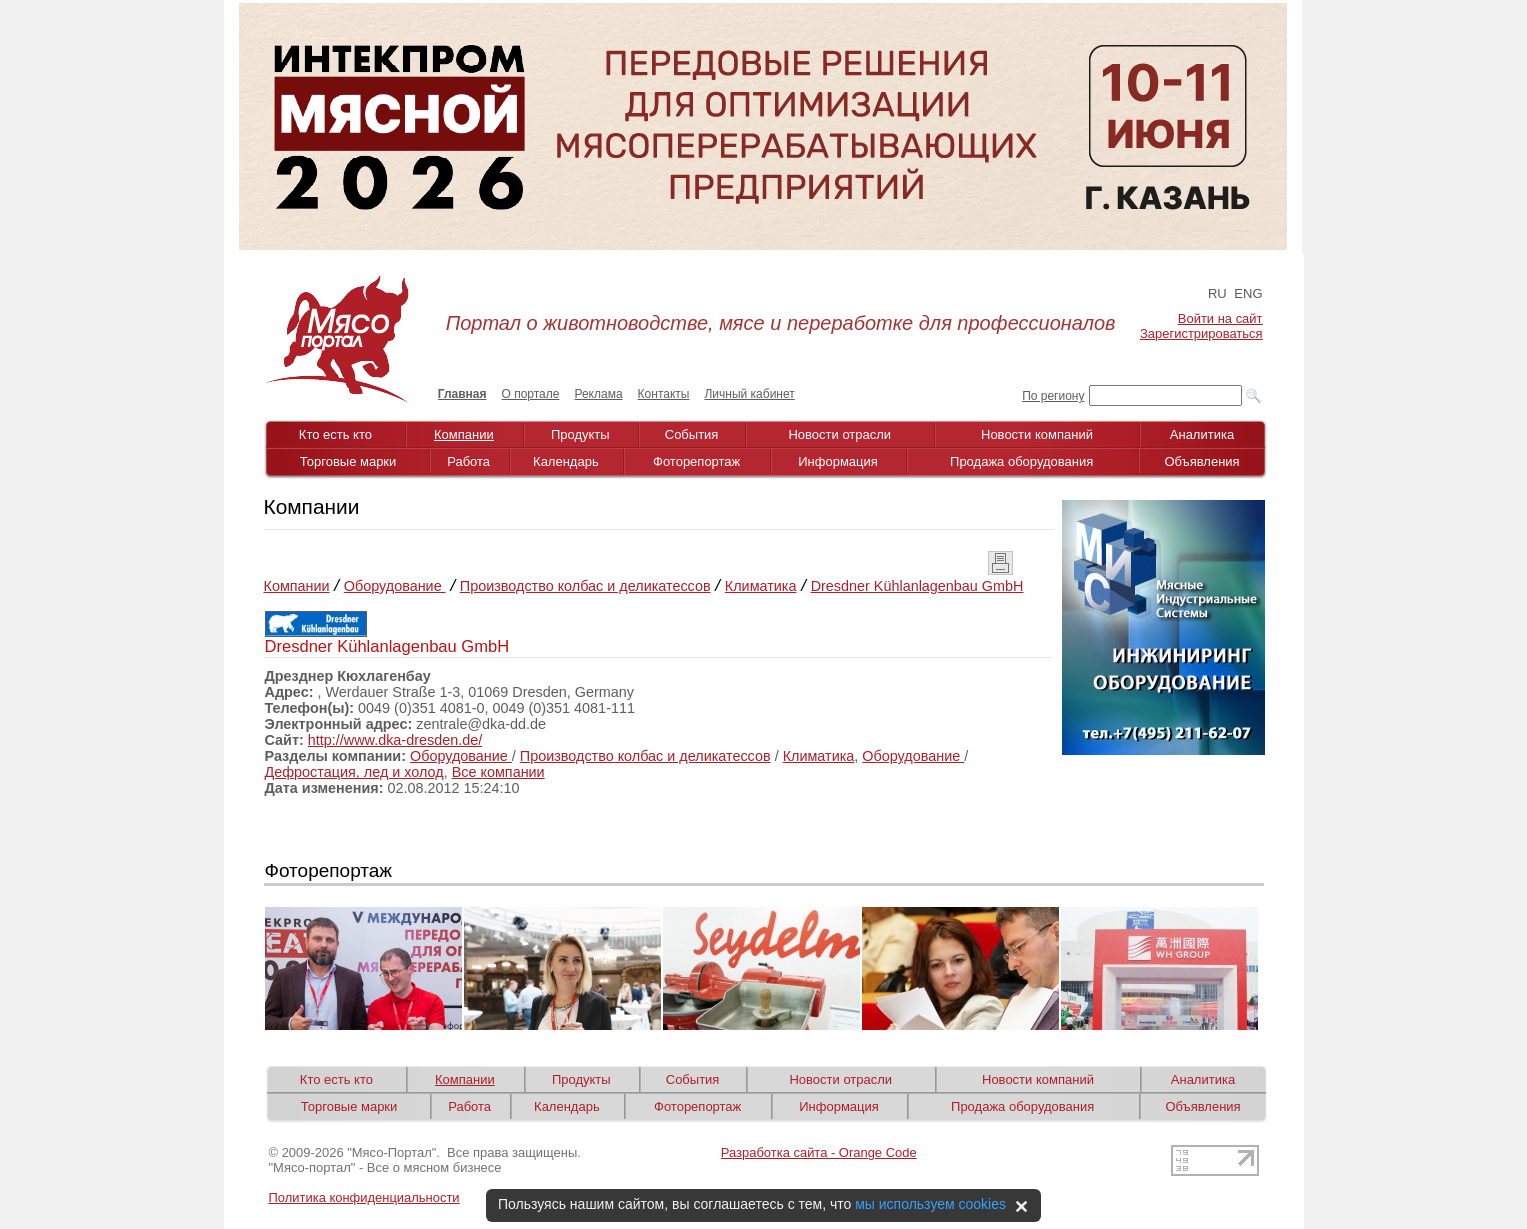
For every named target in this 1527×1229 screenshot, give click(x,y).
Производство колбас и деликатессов (585, 586)
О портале (531, 394)
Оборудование (395, 586)
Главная (462, 394)
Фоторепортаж (696, 461)
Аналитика (1202, 434)
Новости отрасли (839, 434)
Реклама (598, 394)
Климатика (761, 586)
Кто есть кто (335, 434)
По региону (1053, 396)
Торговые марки (348, 461)
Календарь (566, 461)
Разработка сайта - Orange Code (819, 1152)
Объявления (1201, 461)
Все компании (498, 772)
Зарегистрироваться (1201, 333)
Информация (838, 461)
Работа (468, 461)
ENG (1248, 293)
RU (1217, 293)
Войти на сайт (1220, 318)
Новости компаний (1037, 434)
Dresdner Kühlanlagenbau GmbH (917, 586)
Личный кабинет (749, 394)
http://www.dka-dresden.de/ (395, 740)
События (692, 434)
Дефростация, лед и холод (354, 772)
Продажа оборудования (1021, 461)
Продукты (580, 434)
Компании (464, 434)
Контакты (664, 394)
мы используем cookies (930, 1204)
